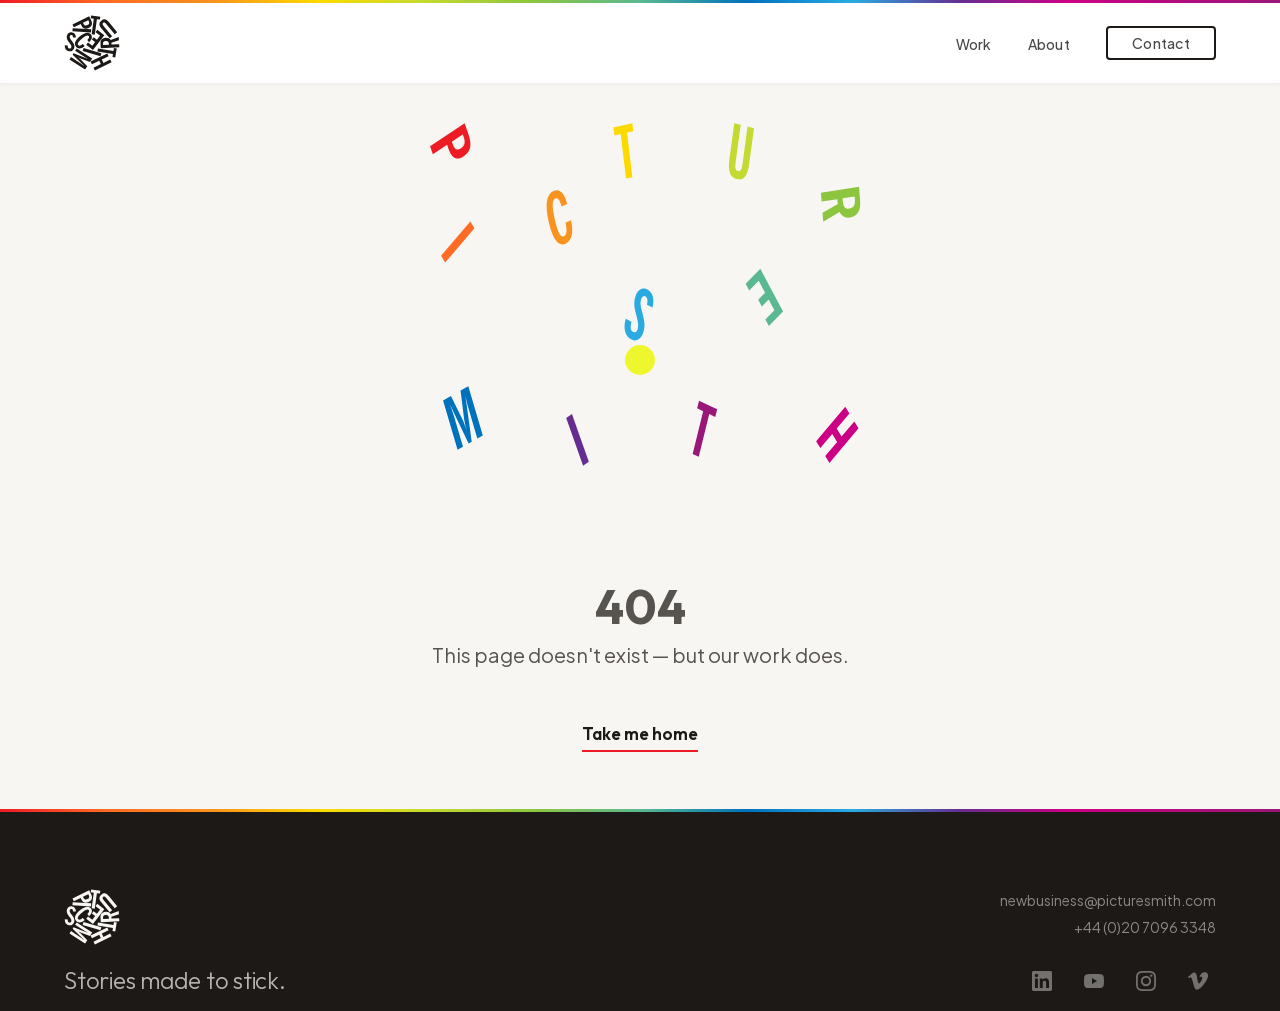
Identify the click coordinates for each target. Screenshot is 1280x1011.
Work (974, 44)
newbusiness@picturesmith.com (1108, 900)
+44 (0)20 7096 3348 (1145, 927)
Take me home (640, 733)
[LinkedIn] (1042, 981)
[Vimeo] (1198, 981)
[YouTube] (1094, 981)
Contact (1161, 43)
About (1049, 44)
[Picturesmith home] (92, 43)
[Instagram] (1146, 981)
